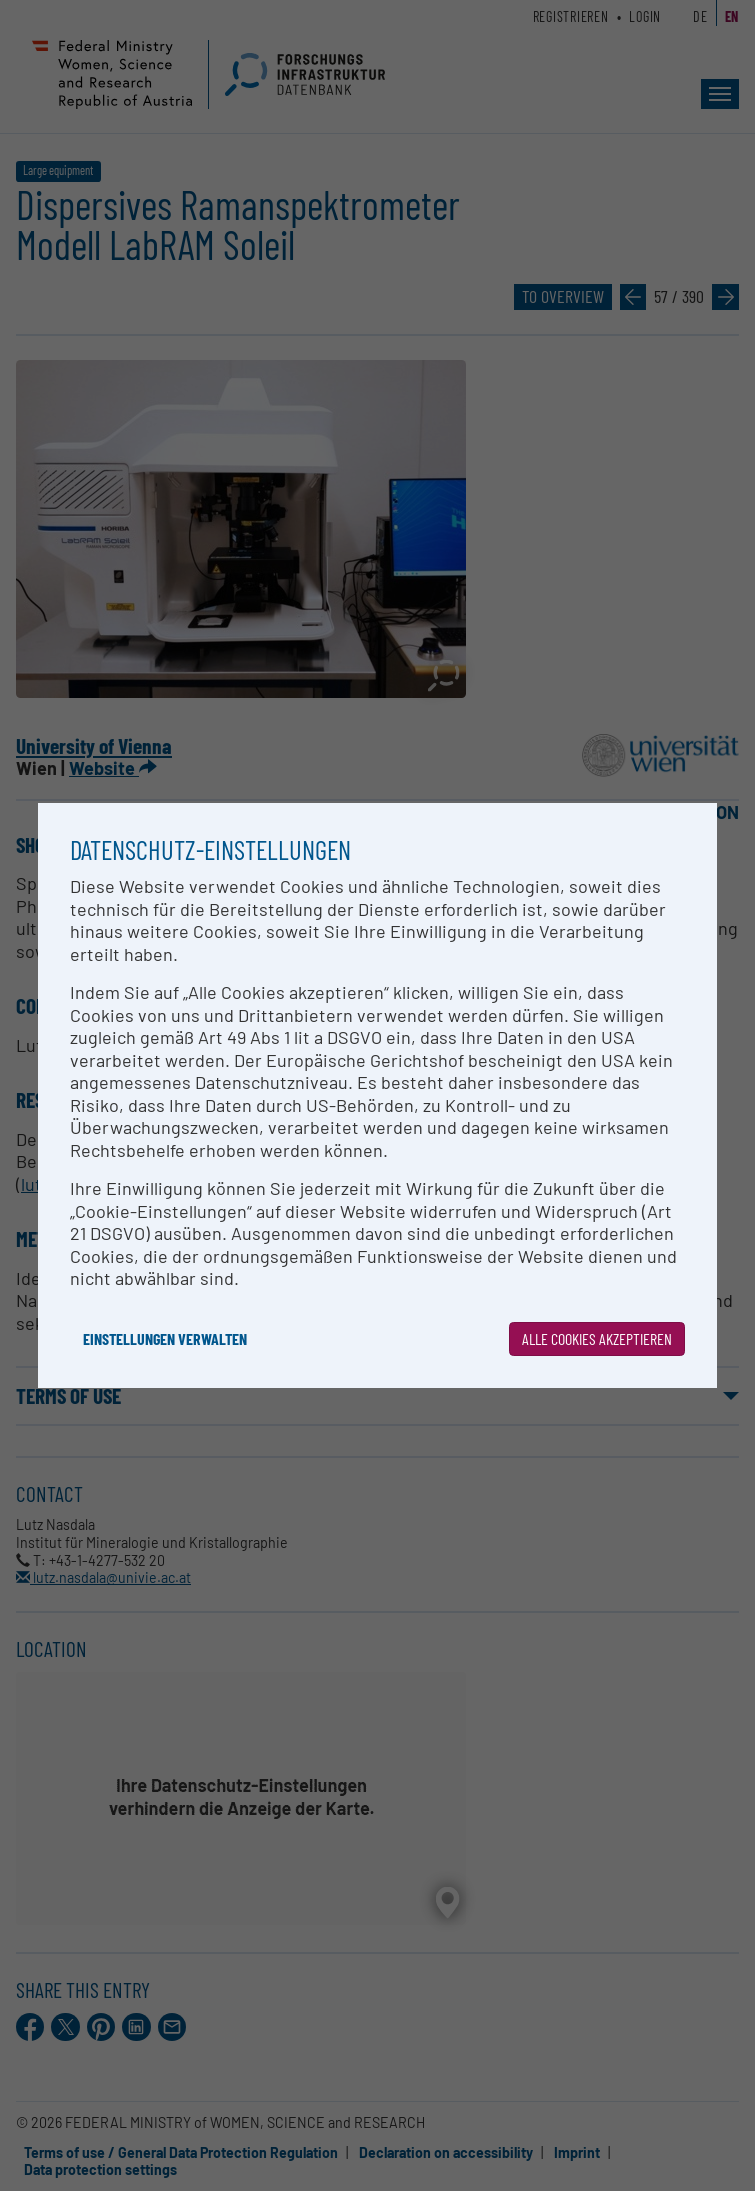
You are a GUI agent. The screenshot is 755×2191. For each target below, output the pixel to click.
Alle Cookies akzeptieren (597, 1338)
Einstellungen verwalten (165, 1338)
